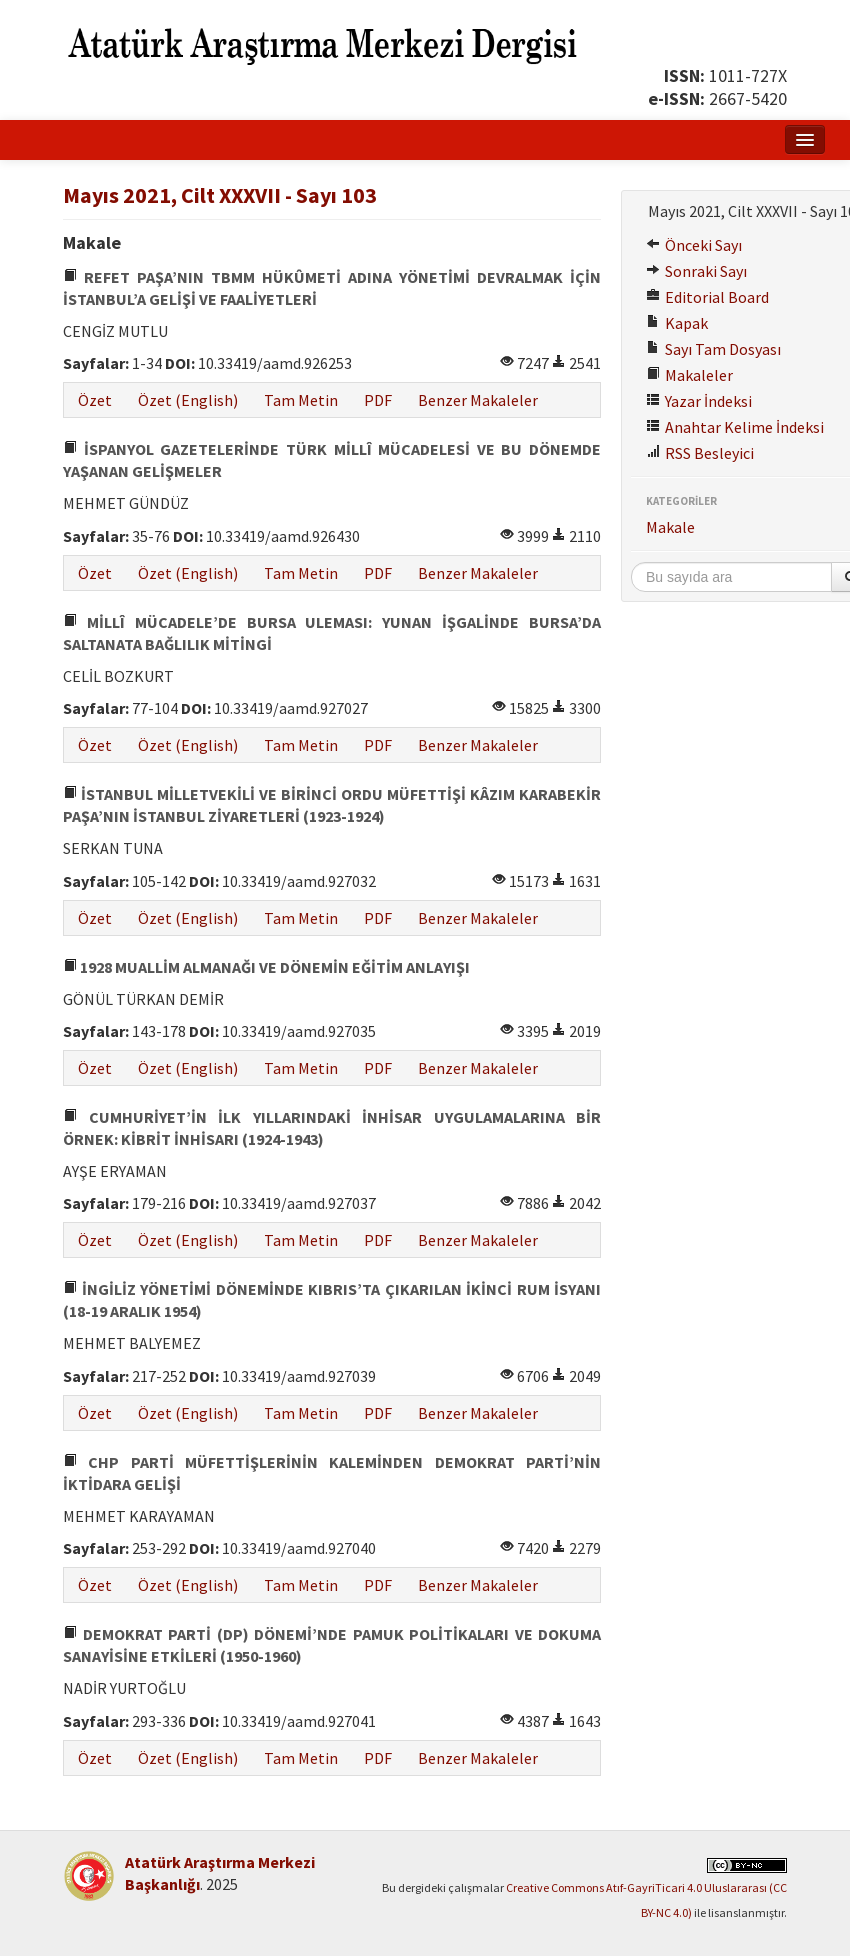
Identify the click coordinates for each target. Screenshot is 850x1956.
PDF (378, 400)
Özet (95, 400)
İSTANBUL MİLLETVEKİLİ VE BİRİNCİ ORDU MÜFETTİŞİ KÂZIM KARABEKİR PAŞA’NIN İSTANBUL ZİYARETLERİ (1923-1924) (332, 805)
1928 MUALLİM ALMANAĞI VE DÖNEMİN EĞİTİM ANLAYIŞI (266, 967)
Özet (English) (188, 400)
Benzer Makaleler (478, 400)
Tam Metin (301, 400)
